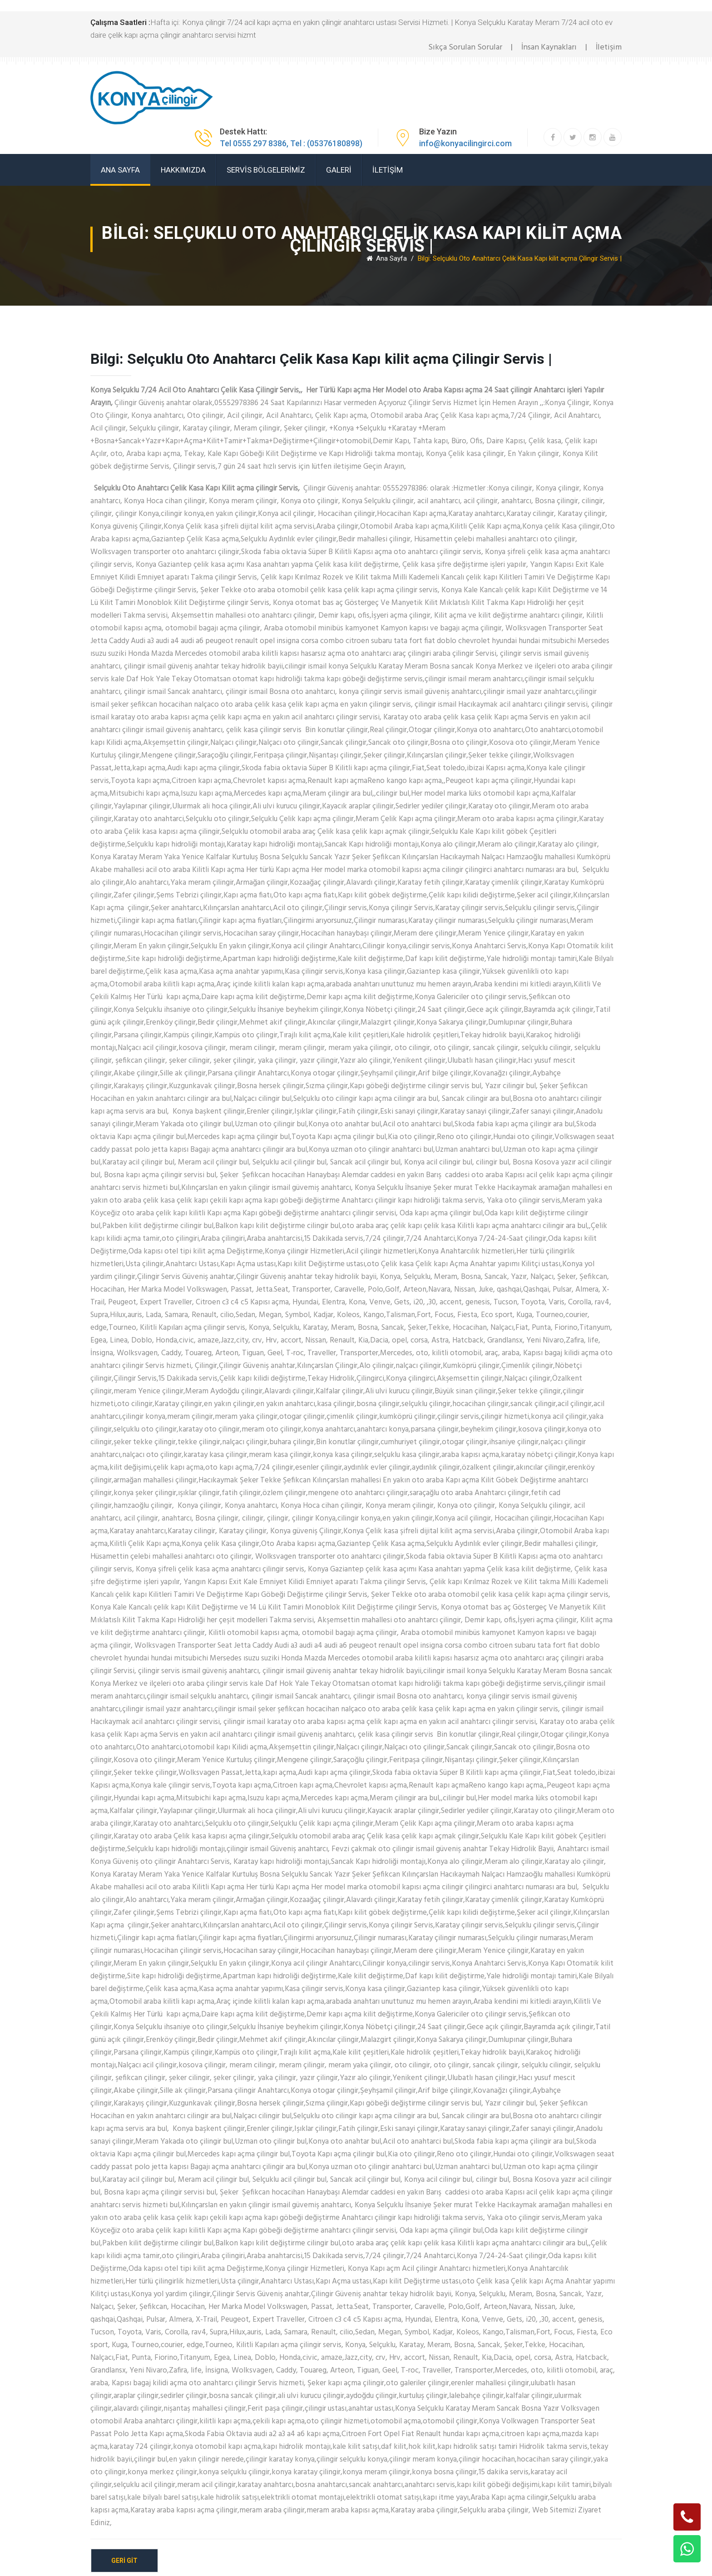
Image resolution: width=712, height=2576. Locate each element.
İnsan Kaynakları (549, 47)
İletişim (609, 47)
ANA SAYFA (120, 169)
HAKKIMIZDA (183, 169)
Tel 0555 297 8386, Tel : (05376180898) (291, 143)
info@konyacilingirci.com (465, 143)
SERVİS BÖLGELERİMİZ (266, 169)
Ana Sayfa (386, 258)
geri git (124, 2560)
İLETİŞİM (387, 169)
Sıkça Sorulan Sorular (465, 47)
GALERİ (338, 169)
